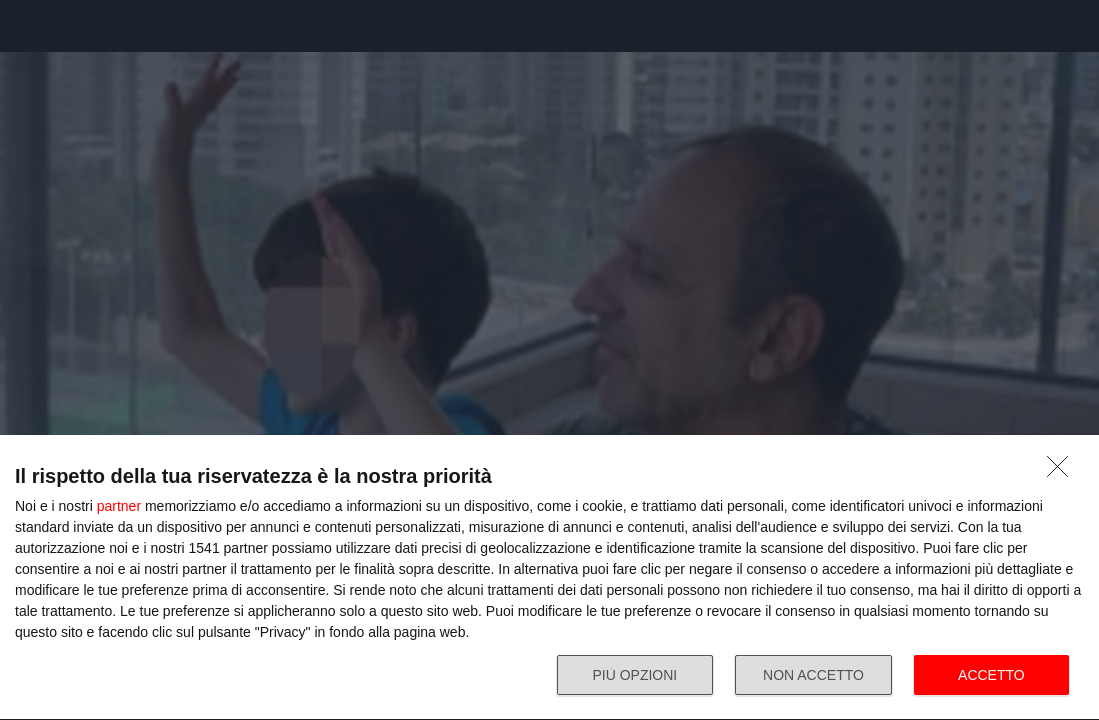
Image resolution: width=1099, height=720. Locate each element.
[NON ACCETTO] (1063, 472)
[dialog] (549, 578)
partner (119, 506)
